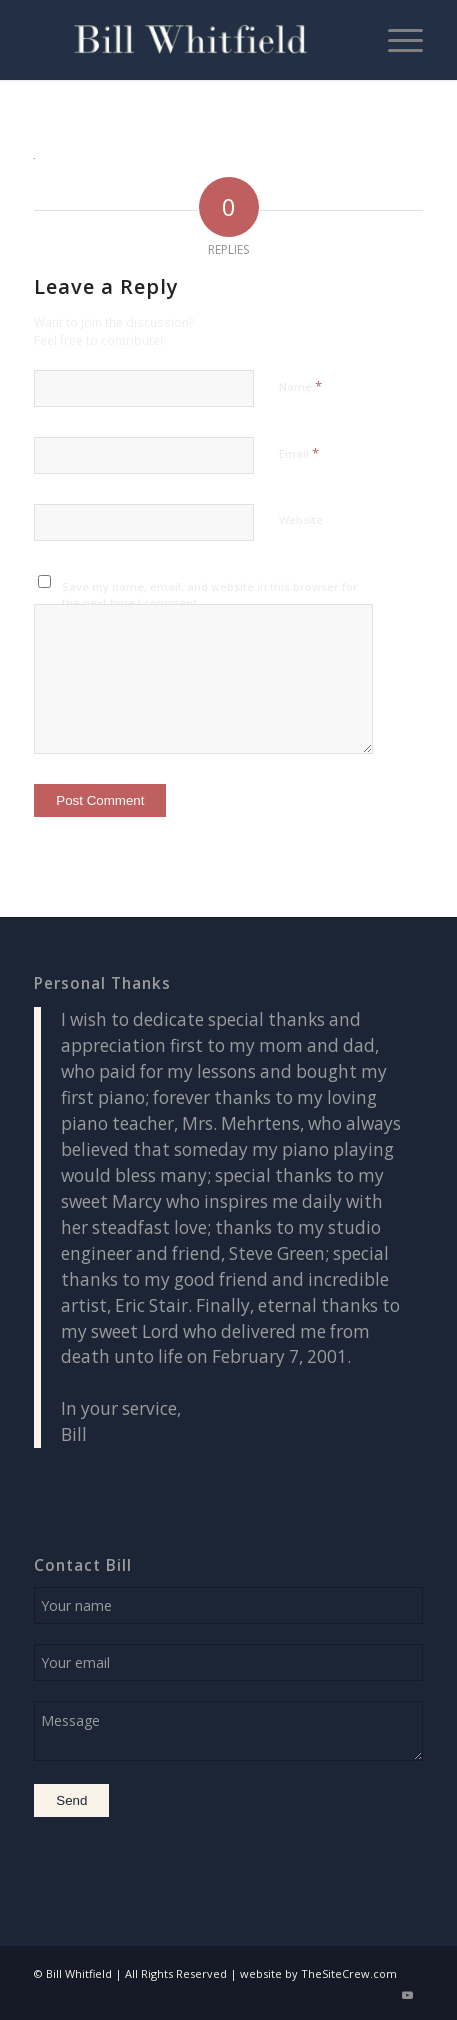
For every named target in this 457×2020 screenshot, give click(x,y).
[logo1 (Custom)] (189, 40)
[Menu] (395, 40)
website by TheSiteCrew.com (318, 1973)
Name (300, 386)
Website (301, 519)
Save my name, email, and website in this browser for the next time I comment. (210, 595)
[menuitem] (395, 40)
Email (299, 453)
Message (228, 1731)
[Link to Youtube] (408, 1995)
